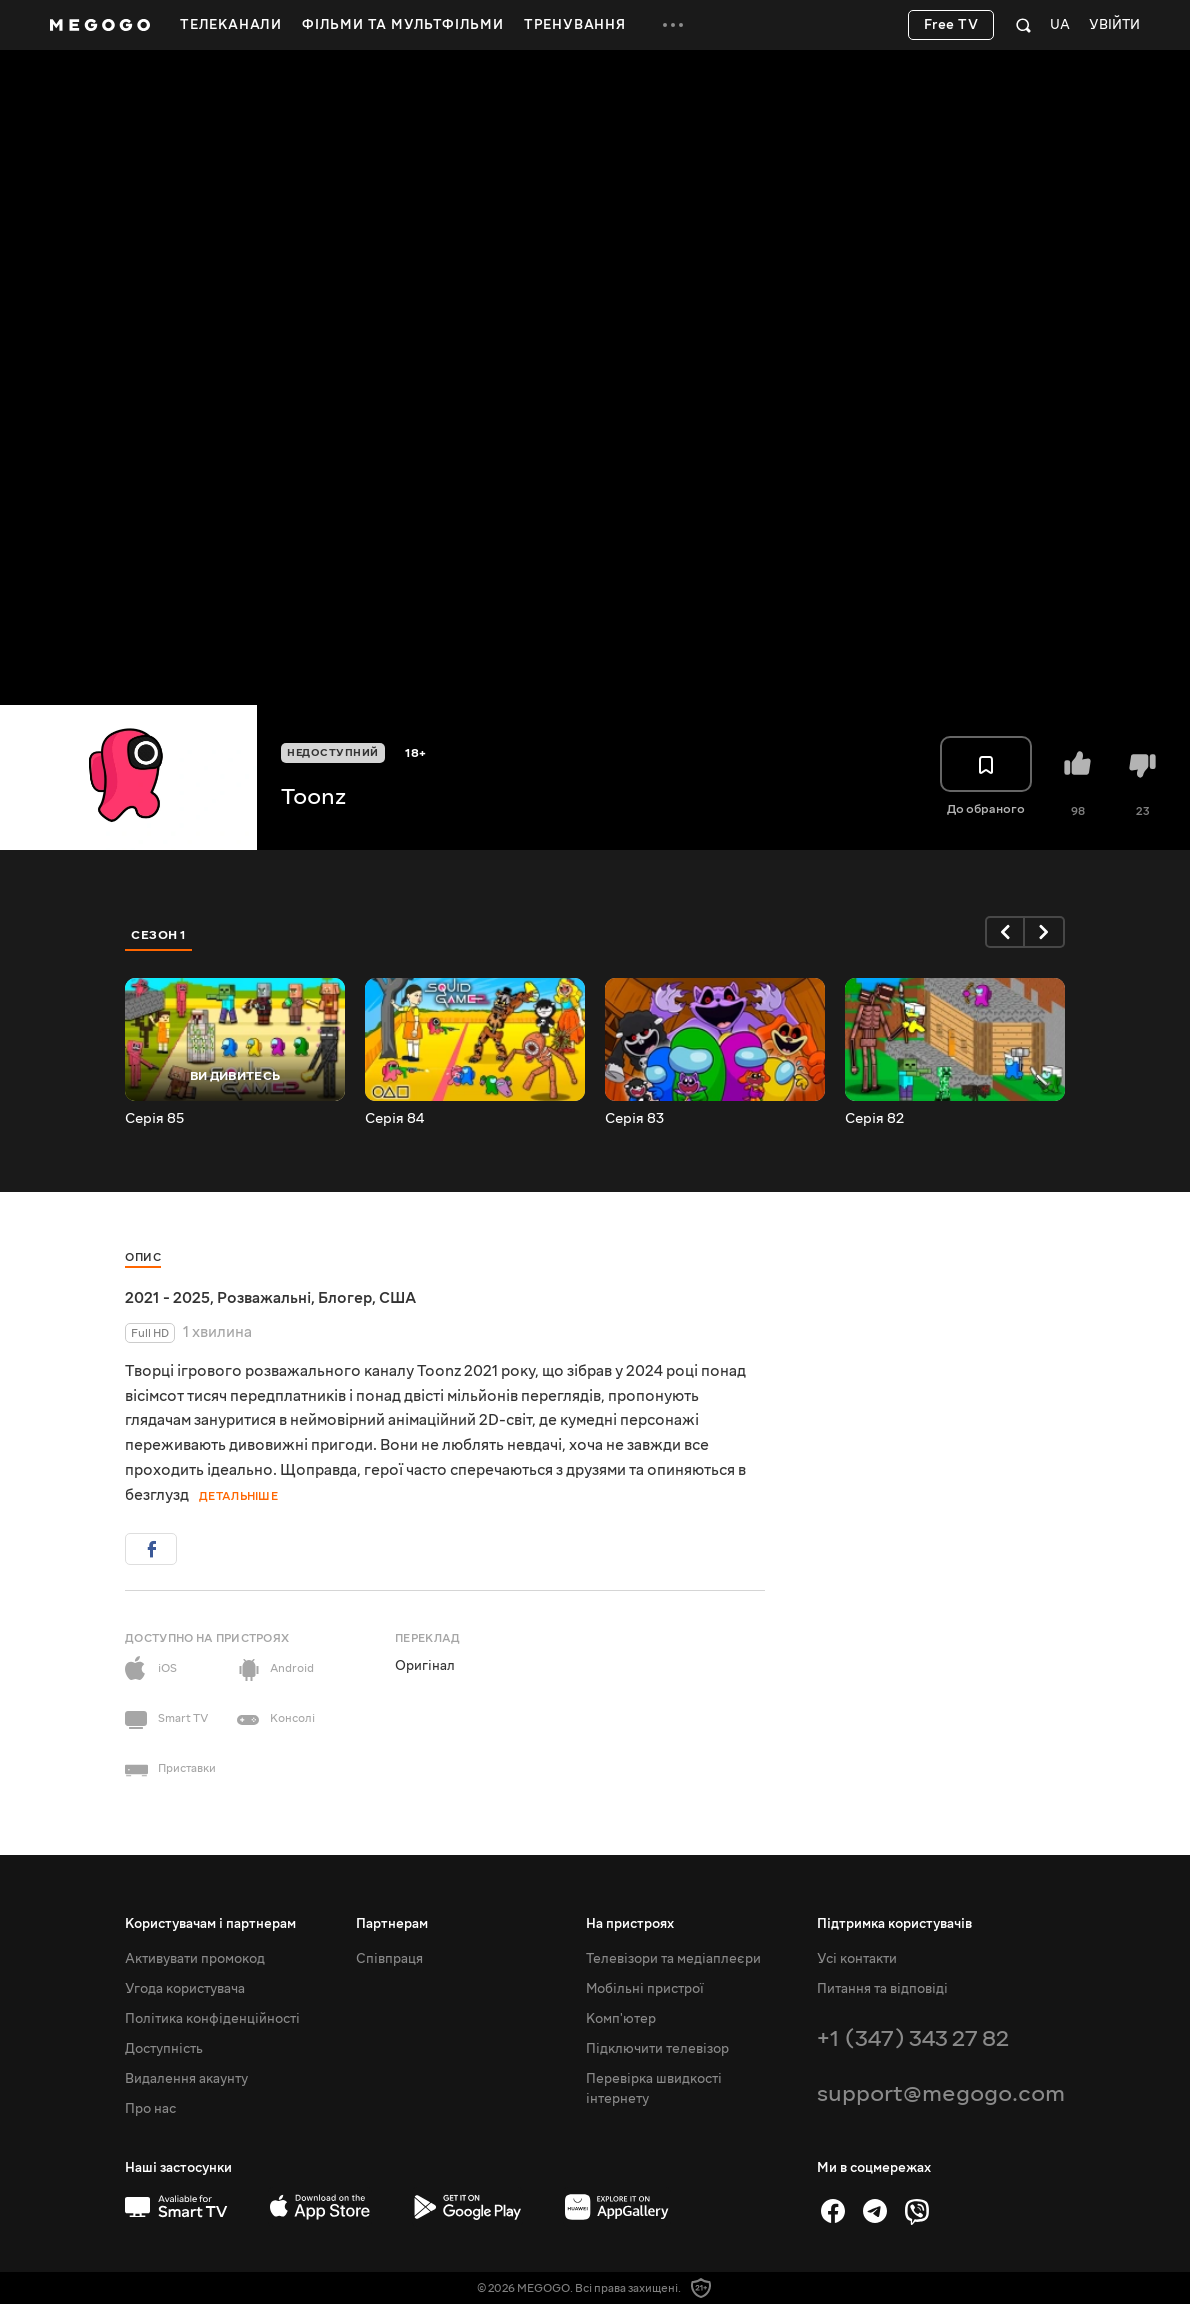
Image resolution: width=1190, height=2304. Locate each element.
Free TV (951, 25)
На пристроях (630, 1924)
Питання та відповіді (882, 1989)
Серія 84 (394, 1119)
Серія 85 (154, 1119)
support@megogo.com (941, 2093)
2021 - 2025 (167, 1298)
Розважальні (264, 1298)
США (397, 1298)
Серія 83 (634, 1119)
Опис (143, 1257)
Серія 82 (874, 1119)
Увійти (1114, 25)
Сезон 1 (159, 935)
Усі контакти (857, 1959)
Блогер (345, 1298)
